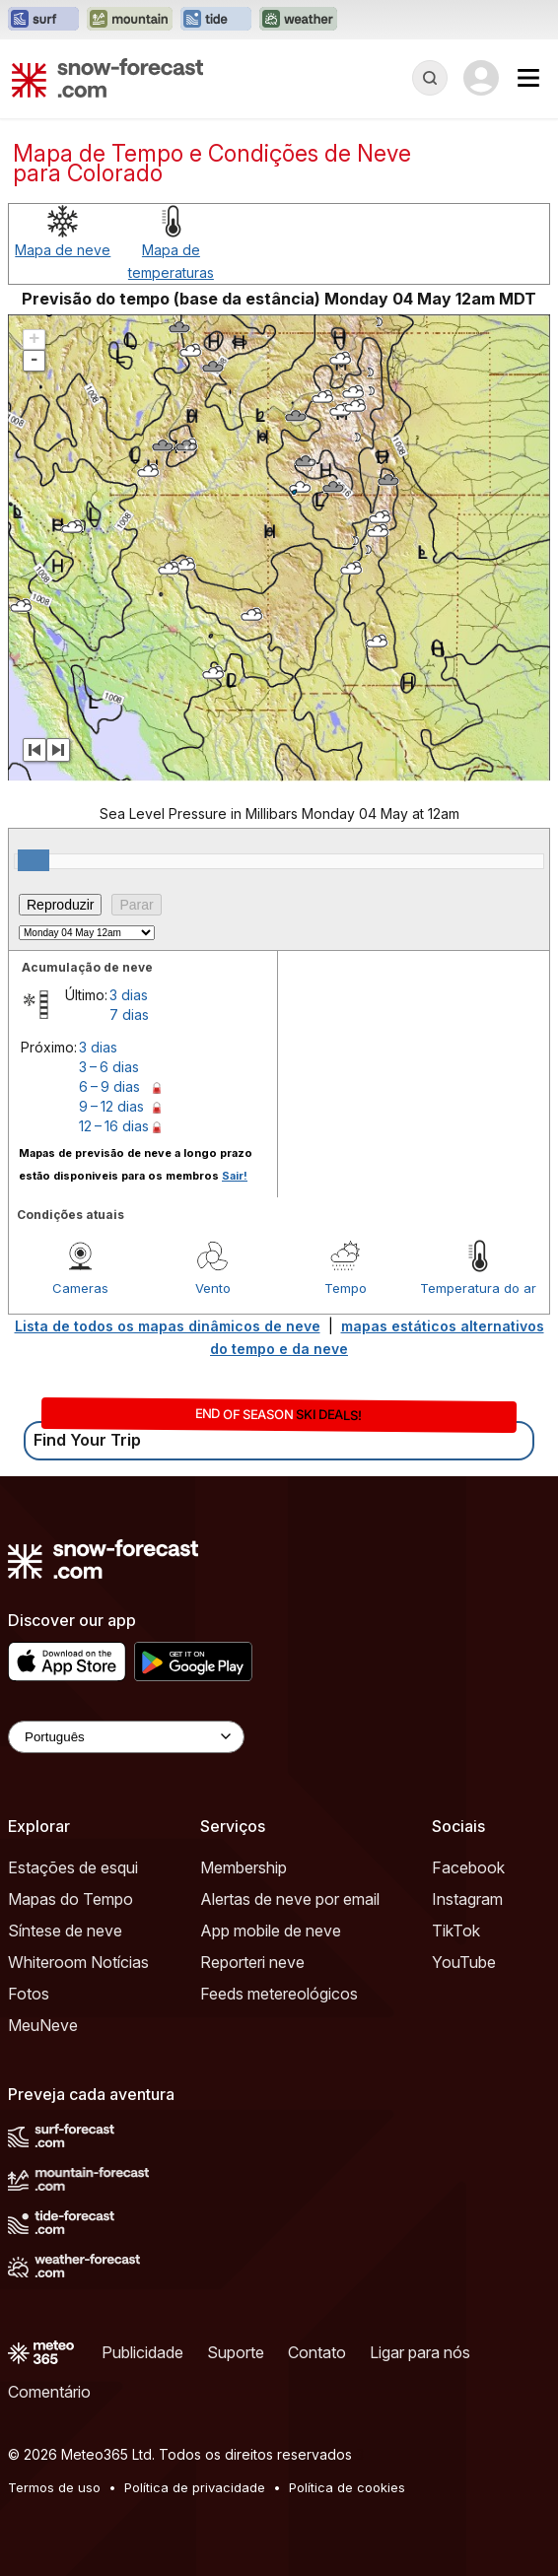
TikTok (456, 1930)
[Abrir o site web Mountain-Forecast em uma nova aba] (130, 20)
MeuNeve (43, 2025)
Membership (243, 1867)
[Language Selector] (126, 1737)
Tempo (345, 1288)
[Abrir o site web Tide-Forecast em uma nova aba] (215, 20)
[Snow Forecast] (107, 78)
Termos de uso (54, 2487)
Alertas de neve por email (290, 1899)
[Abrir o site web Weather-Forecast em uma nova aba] (298, 20)
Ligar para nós (420, 2352)
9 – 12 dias (111, 1106)
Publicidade (142, 2352)
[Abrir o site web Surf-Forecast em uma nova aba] (43, 20)
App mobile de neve (270, 1930)
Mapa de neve (62, 249)
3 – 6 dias (109, 1066)
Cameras (80, 1288)
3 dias (128, 994)
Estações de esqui (73, 1867)
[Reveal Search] (430, 78)
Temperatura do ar (478, 1288)
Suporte (235, 2352)
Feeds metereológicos (279, 1993)
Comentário (49, 2392)
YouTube (464, 1962)
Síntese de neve (65, 1930)
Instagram (467, 1899)
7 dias (129, 1014)
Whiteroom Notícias (78, 1962)
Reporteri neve (252, 1962)
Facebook (468, 1867)
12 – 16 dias (114, 1126)
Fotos (28, 1993)
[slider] (33, 860)
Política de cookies (347, 2487)
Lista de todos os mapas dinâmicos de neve (167, 1326)
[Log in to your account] (481, 78)
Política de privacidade (194, 2487)
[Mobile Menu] (528, 78)
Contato (317, 2352)
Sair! (234, 1176)
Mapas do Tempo (70, 1899)
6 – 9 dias (109, 1086)
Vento (213, 1288)
